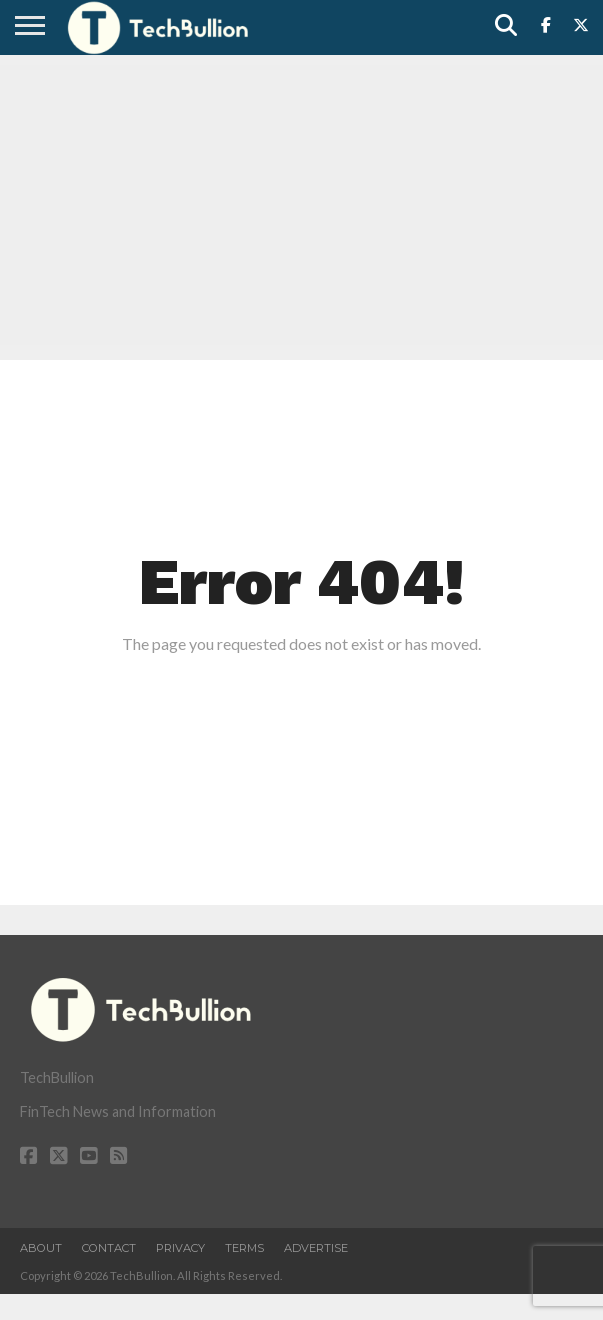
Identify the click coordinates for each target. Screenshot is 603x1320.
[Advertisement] (301, 205)
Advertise (316, 1248)
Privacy (180, 1248)
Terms (244, 1248)
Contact (109, 1248)
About (41, 1248)
